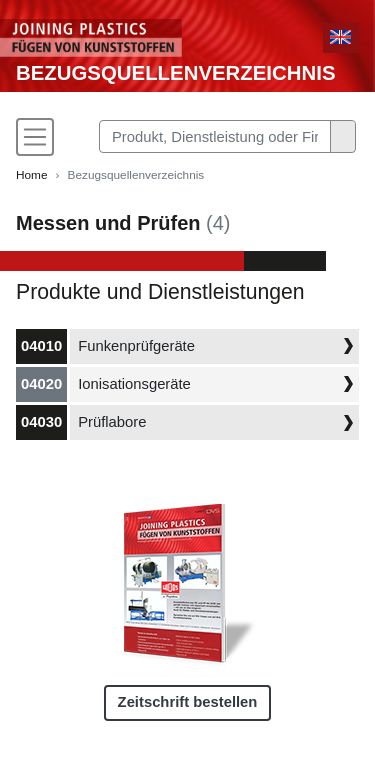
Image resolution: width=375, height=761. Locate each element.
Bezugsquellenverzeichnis (175, 73)
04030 (41, 422)
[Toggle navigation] (35, 137)
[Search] (215, 136)
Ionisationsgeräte (134, 384)
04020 (41, 384)
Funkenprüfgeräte (136, 346)
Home (32, 175)
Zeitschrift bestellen (188, 702)
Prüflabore (112, 422)
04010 (41, 346)
